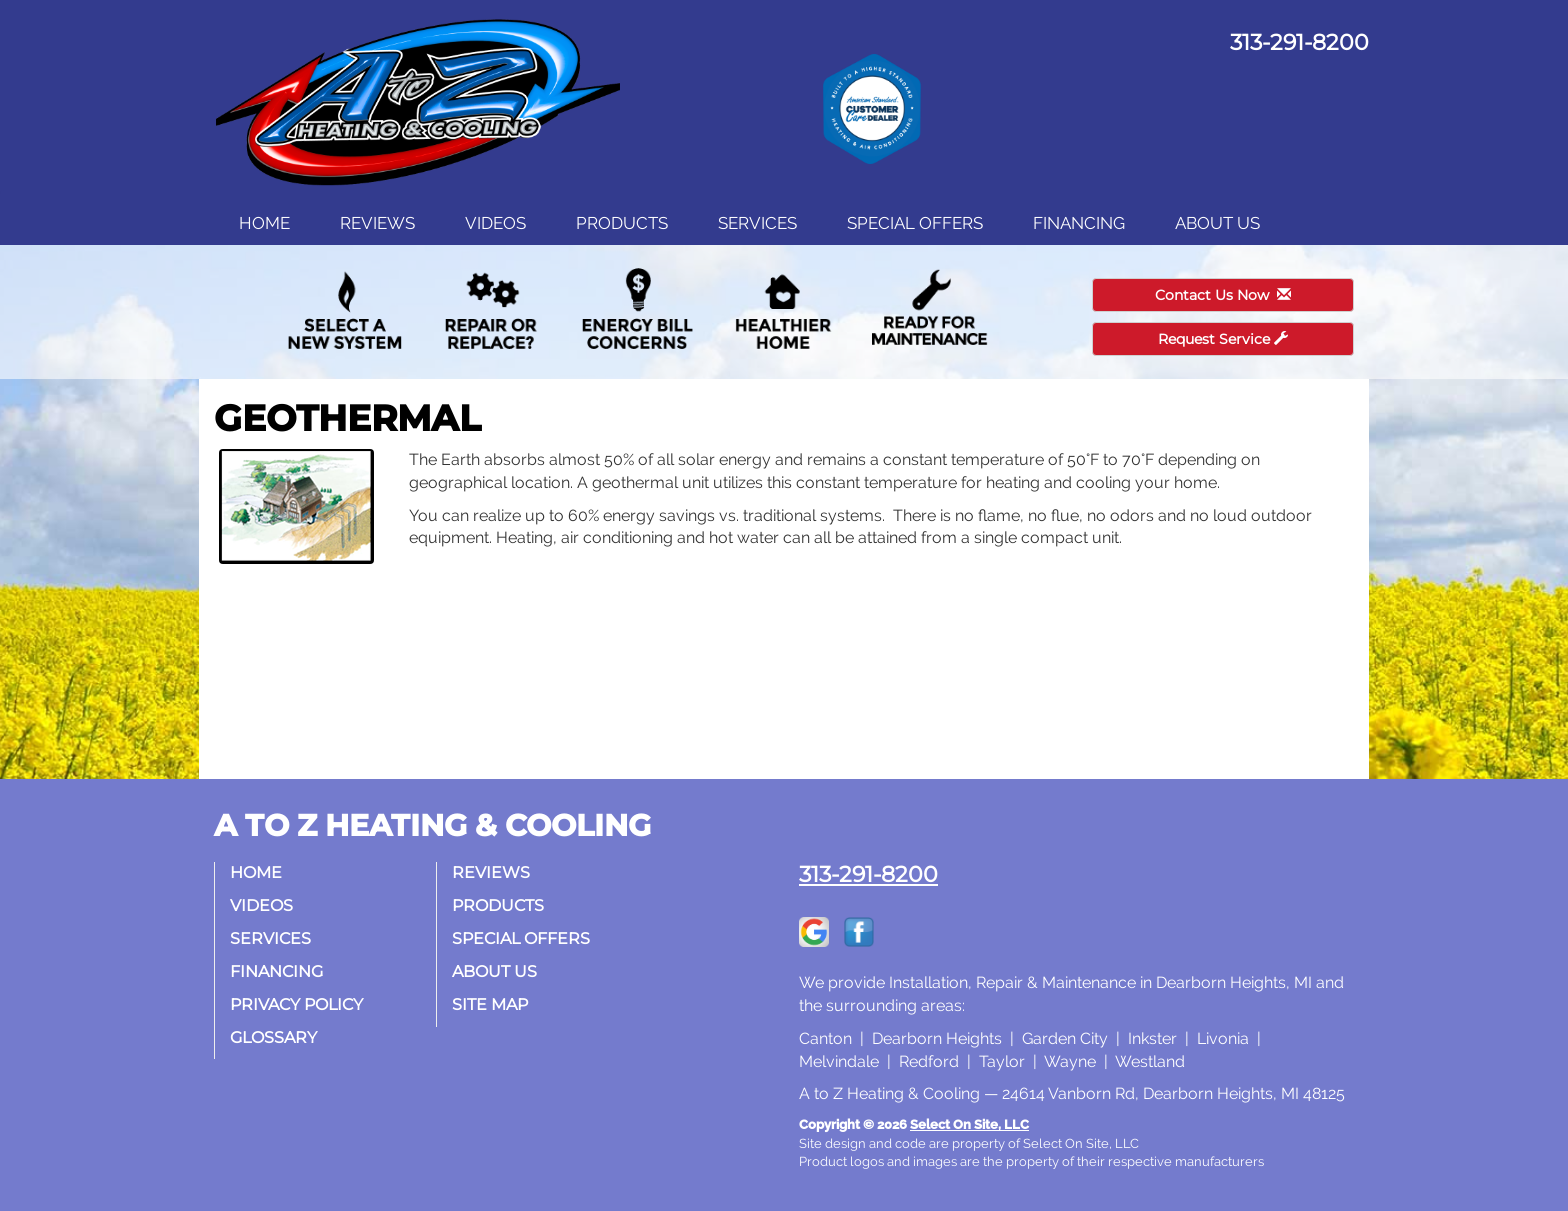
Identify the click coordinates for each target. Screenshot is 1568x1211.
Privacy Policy (296, 1004)
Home (264, 223)
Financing (1079, 223)
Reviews (377, 223)
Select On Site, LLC (969, 1124)
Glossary (273, 1037)
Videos (495, 223)
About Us (1217, 223)
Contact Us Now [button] (1223, 295)
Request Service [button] (1223, 339)
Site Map (490, 1004)
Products (622, 223)
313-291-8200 (868, 874)
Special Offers (915, 223)
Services (757, 223)
